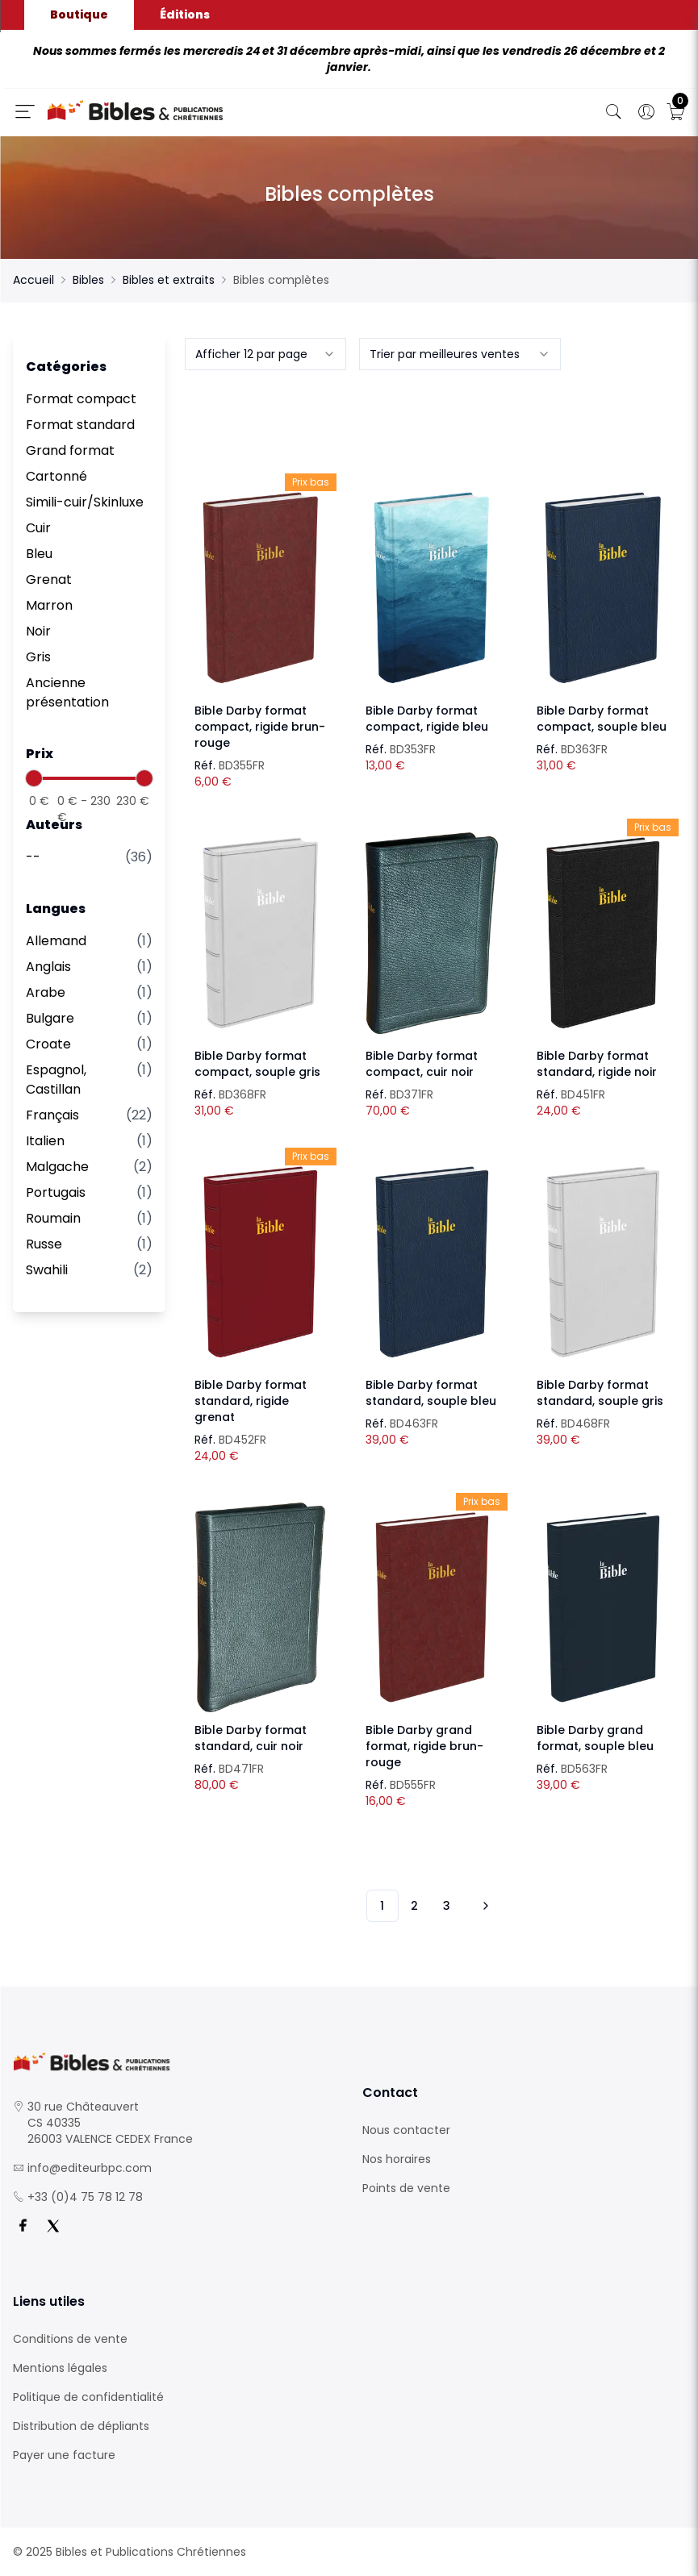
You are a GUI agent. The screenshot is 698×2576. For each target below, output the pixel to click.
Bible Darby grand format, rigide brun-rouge (424, 1746)
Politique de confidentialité (88, 2397)
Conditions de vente (70, 2339)
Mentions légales (60, 2368)
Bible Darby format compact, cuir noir (422, 1064)
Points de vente (406, 2188)
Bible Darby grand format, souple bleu (595, 1738)
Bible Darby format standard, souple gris (600, 1393)
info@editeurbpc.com (89, 2168)
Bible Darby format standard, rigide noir (597, 1064)
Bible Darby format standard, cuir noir (250, 1738)
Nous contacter (406, 2130)
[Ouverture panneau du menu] (25, 111)
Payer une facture (64, 2455)
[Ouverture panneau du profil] (646, 112)
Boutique (79, 14)
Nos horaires (396, 2159)
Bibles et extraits (169, 280)
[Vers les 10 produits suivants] (483, 1906)
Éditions (185, 14)
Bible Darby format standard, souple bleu (431, 1393)
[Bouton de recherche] (614, 112)
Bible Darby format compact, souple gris (257, 1064)
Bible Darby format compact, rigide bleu (427, 718)
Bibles (88, 280)
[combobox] (265, 354)
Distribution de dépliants (81, 2426)
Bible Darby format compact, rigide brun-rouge (259, 726)
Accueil (33, 280)
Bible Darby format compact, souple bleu (602, 718)
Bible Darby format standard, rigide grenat (250, 1401)
